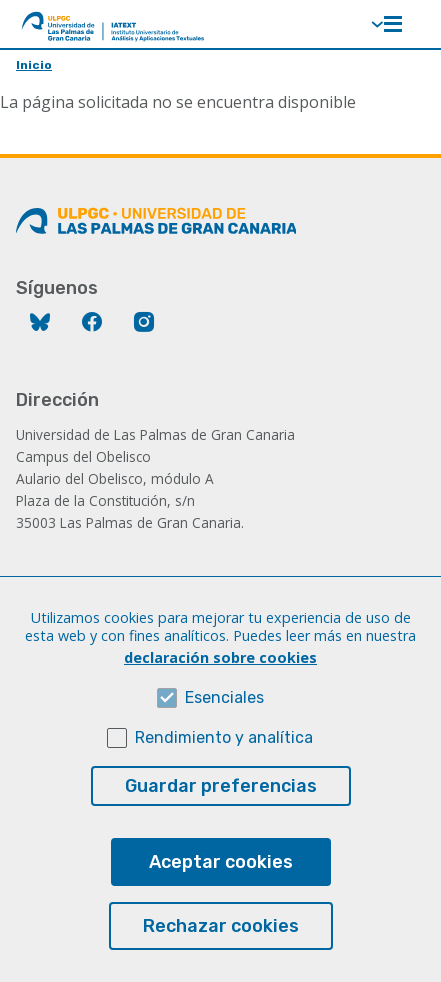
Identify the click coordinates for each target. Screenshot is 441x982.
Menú (393, 24)
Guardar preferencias (221, 825)
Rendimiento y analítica (224, 776)
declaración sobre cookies (220, 696)
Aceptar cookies (221, 901)
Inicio (34, 65)
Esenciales (224, 736)
